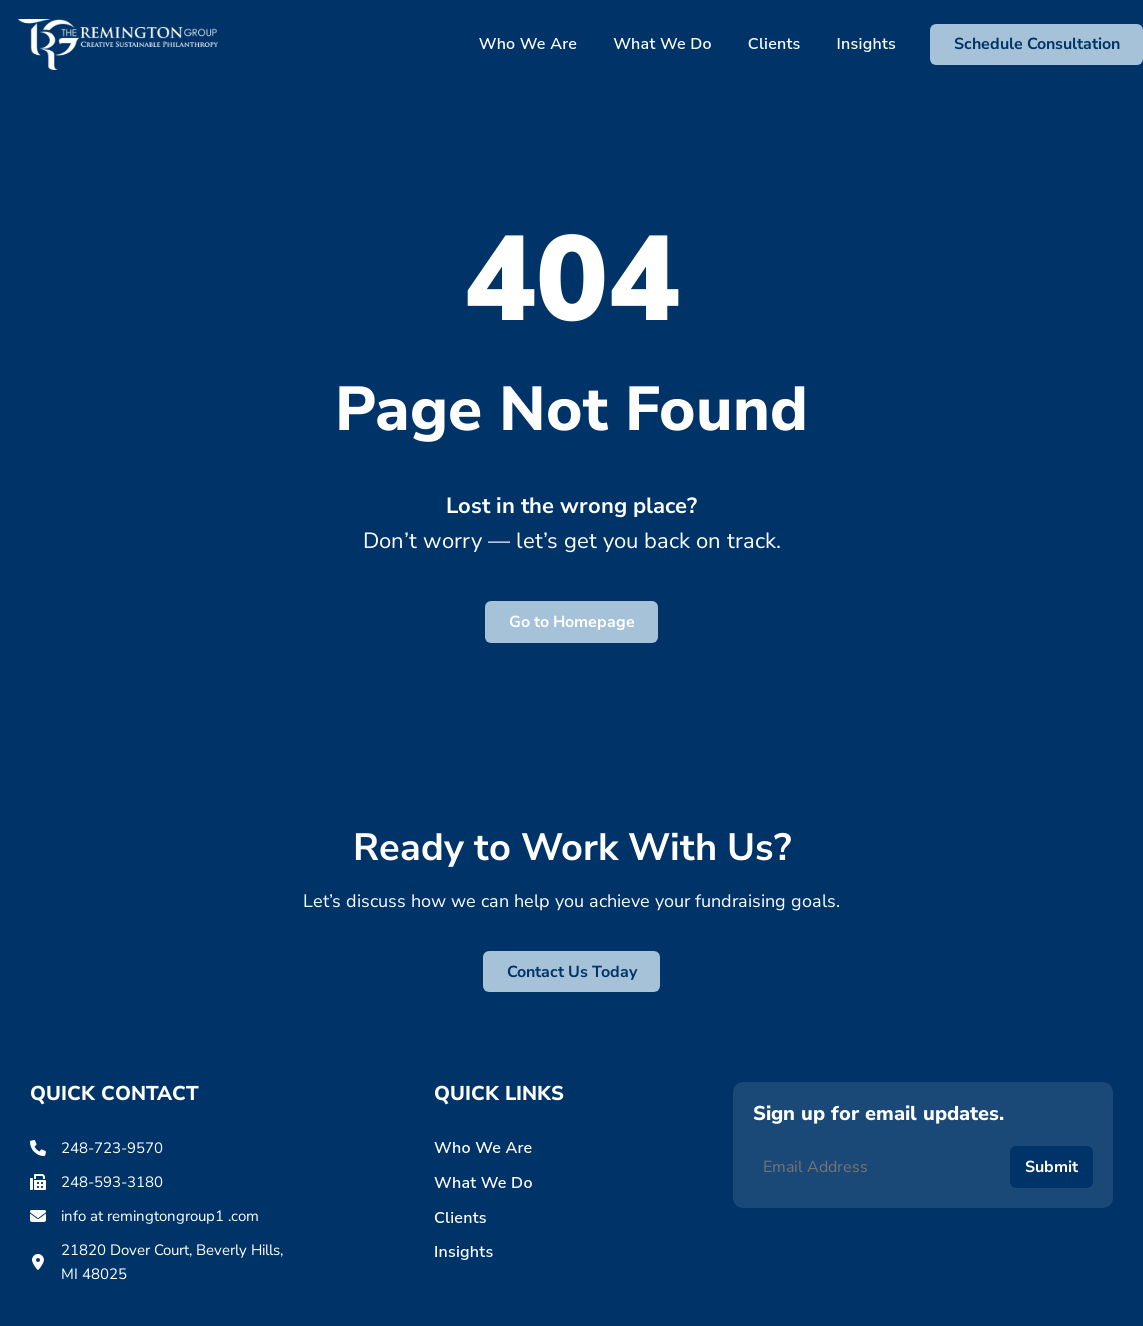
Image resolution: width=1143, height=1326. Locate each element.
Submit (1051, 1167)
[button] (1036, 44)
